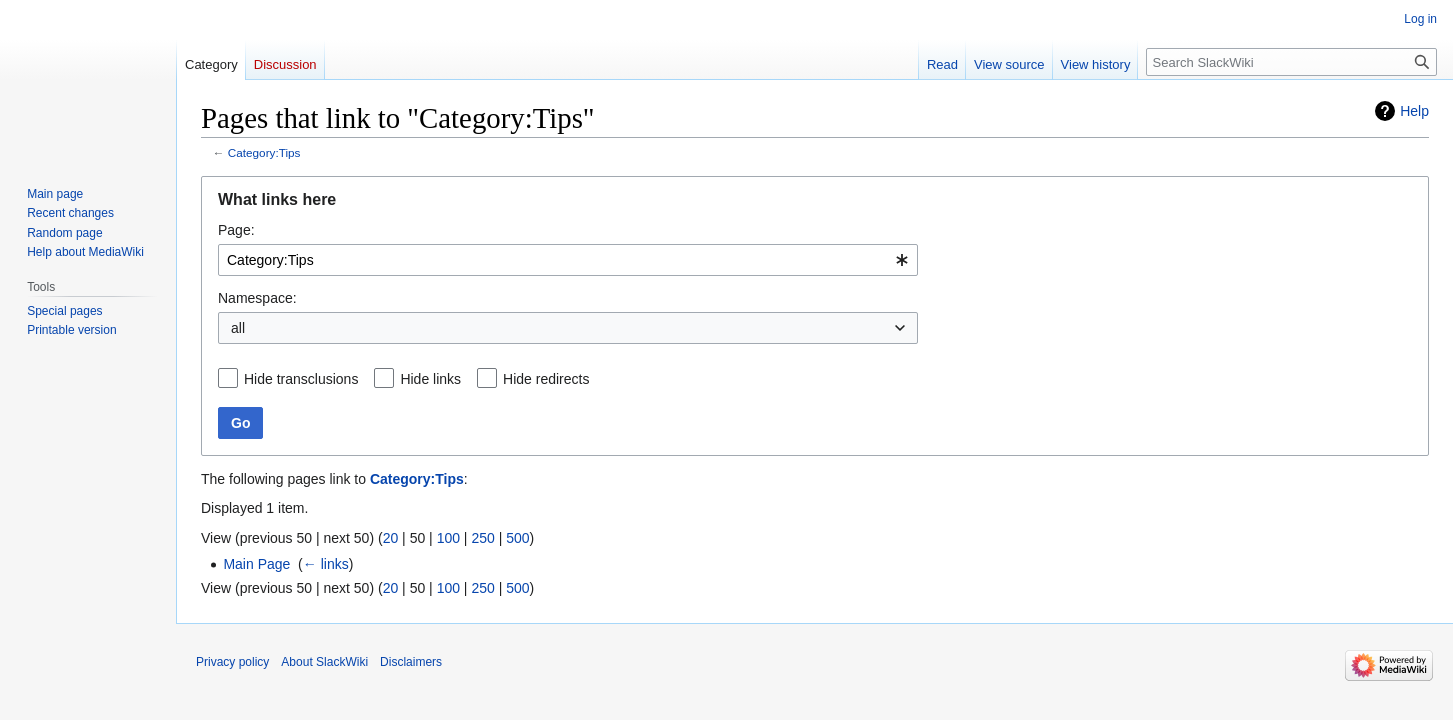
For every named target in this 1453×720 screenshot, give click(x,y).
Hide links (430, 379)
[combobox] (568, 260)
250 (482, 538)
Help (1414, 111)
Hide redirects (546, 379)
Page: (236, 230)
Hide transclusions (301, 379)
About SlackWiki (324, 662)
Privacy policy (232, 662)
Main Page (256, 564)
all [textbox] (238, 328)
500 (517, 538)
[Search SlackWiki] (1291, 62)
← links (326, 564)
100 (448, 538)
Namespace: (257, 298)
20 (391, 538)
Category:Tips (264, 152)
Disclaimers (411, 662)
